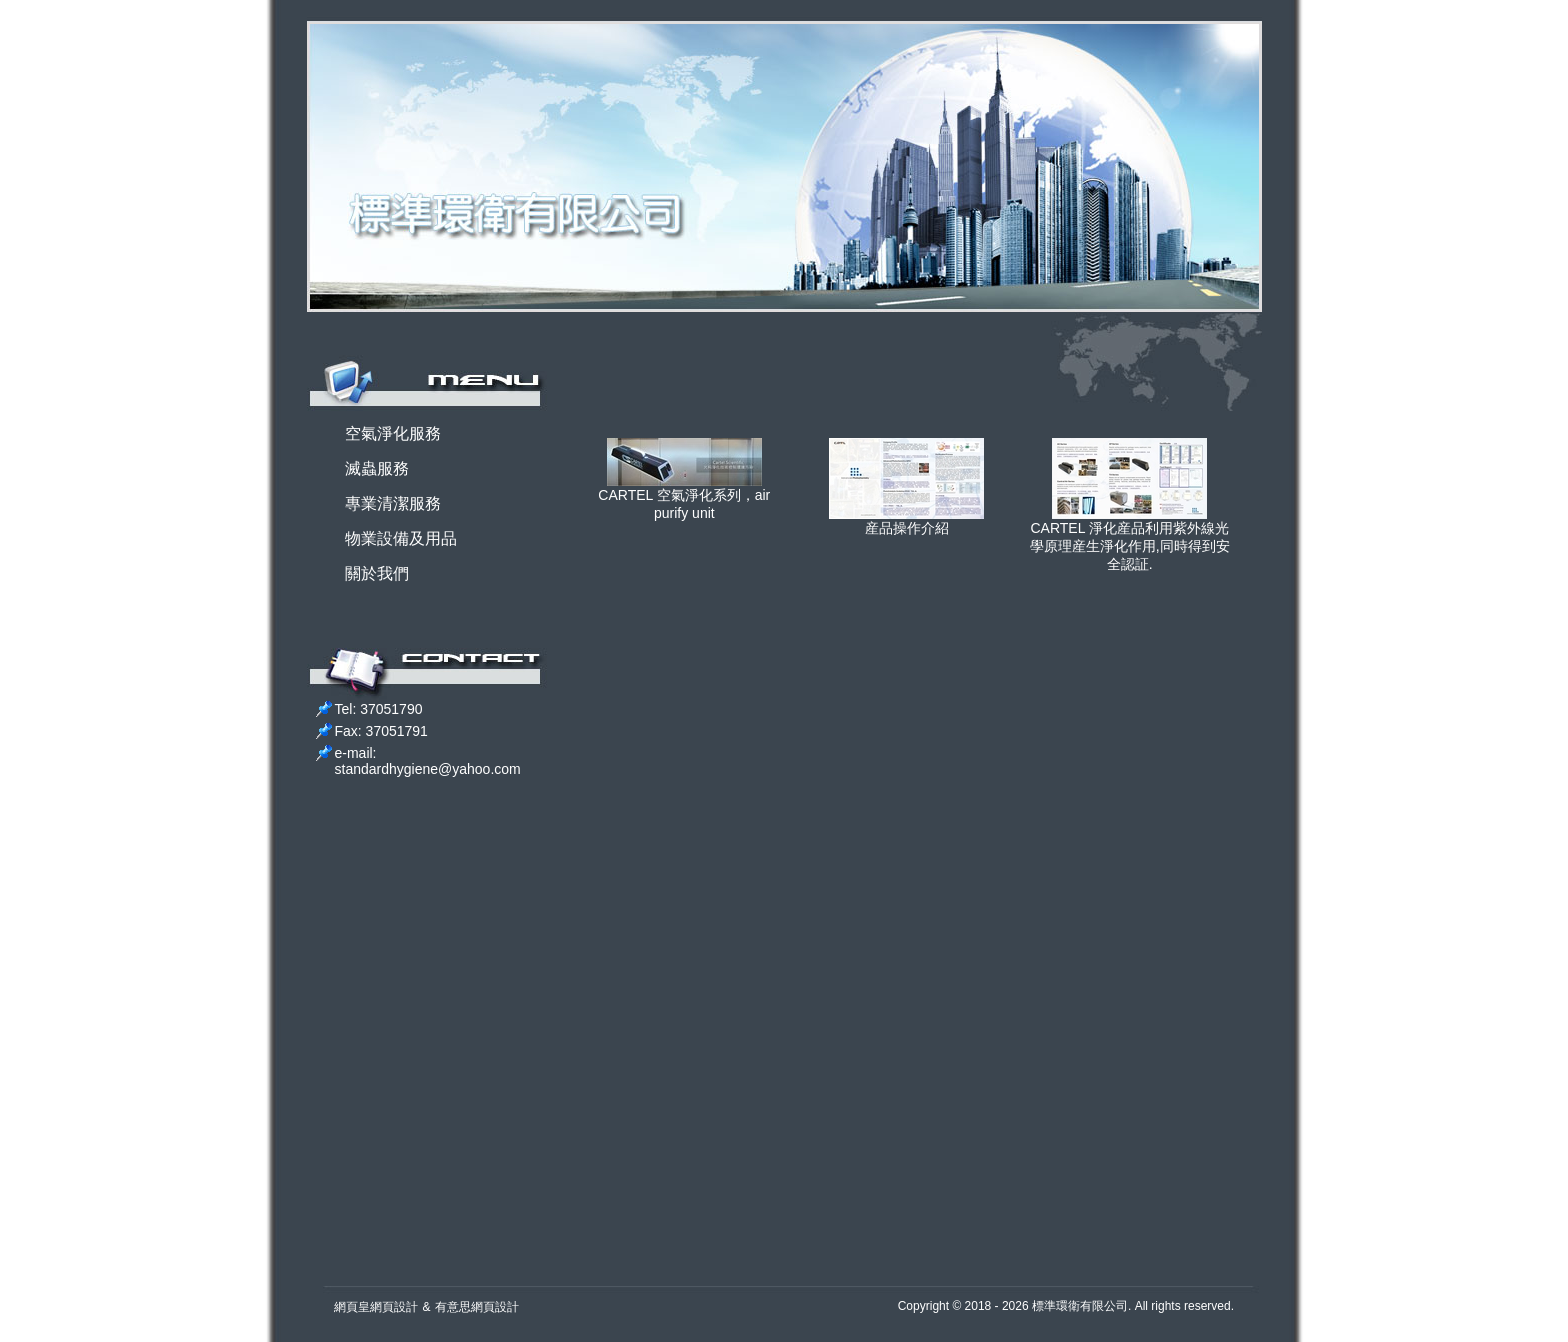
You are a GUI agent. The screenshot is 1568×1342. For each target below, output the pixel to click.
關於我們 (377, 573)
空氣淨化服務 (393, 433)
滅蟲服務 (377, 468)
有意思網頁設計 (477, 1307)
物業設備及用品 (401, 538)
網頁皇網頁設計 (376, 1307)
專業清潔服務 (393, 503)
